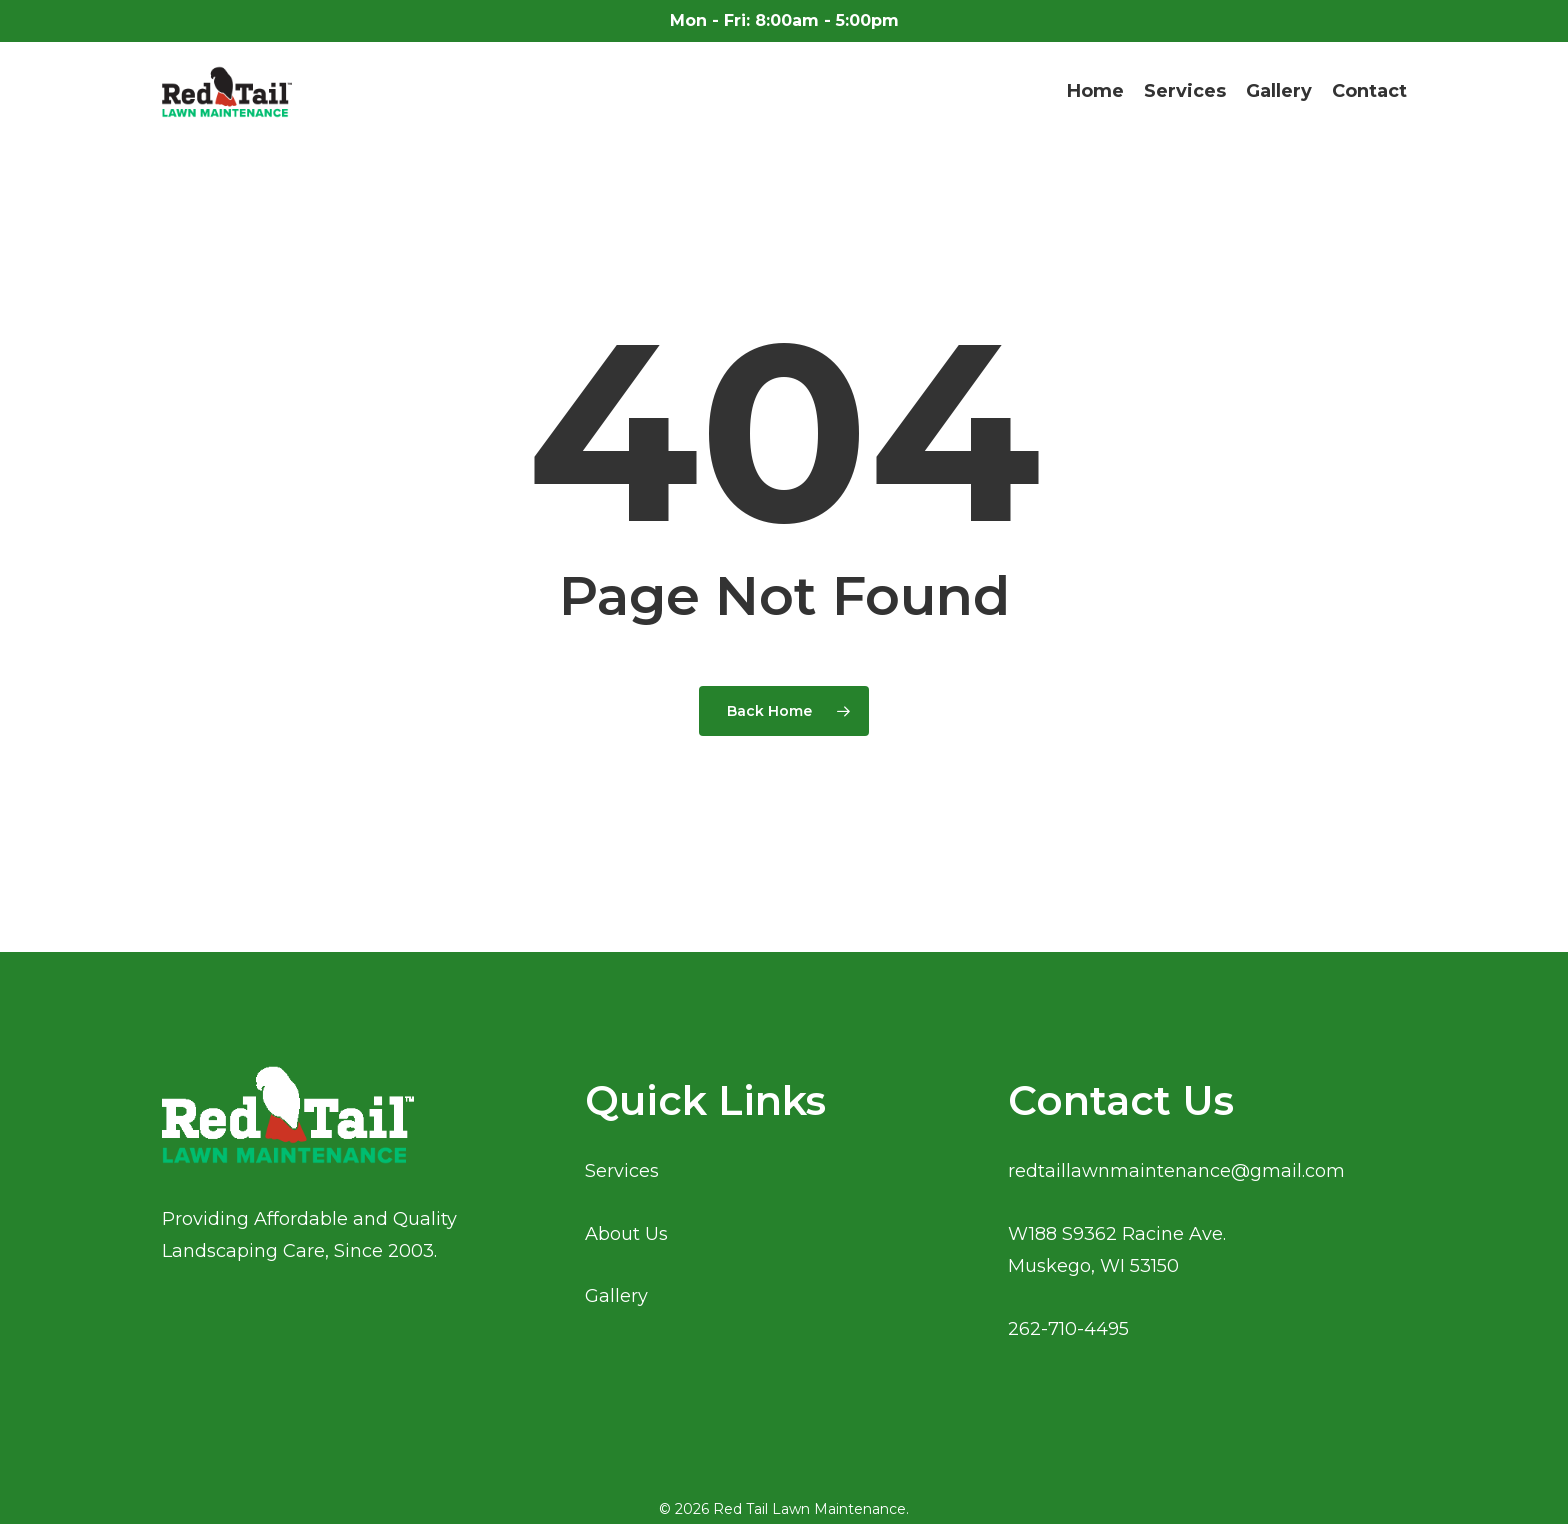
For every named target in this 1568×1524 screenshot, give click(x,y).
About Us (626, 1234)
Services (622, 1171)
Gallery (616, 1296)
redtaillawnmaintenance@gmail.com (1176, 1171)
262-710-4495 (1068, 1329)
